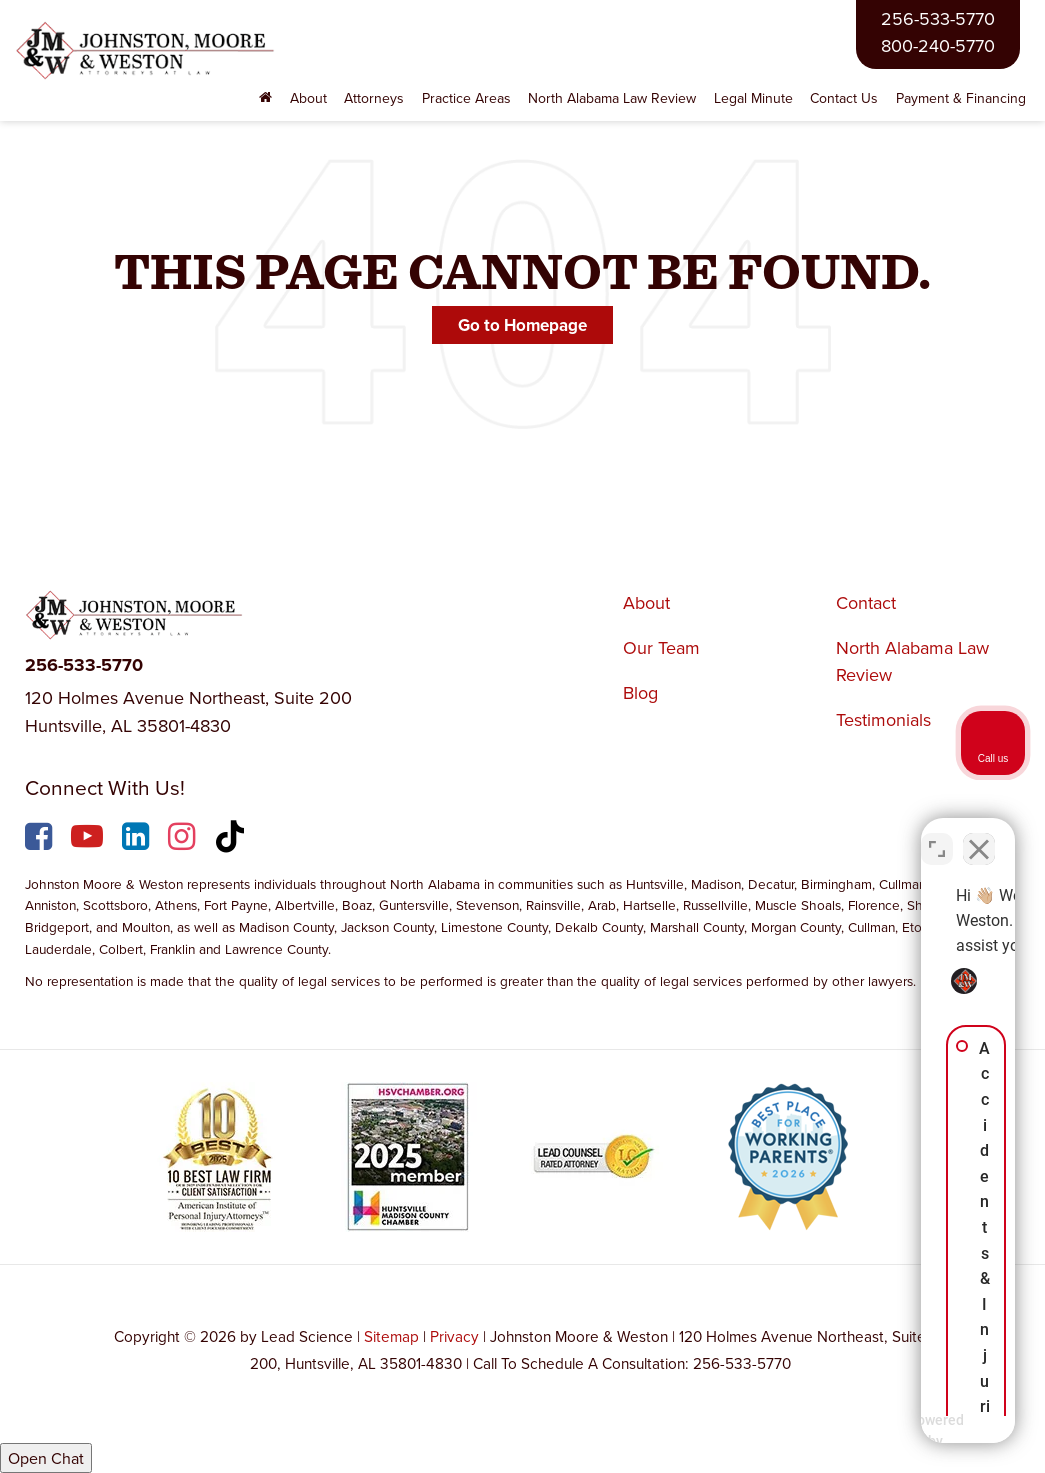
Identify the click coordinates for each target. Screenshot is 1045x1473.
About (646, 602)
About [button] (308, 98)
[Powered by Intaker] (875, 1431)
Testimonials (883, 719)
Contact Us (844, 98)
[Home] (266, 98)
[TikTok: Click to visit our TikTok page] (232, 839)
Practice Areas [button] (466, 98)
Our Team (661, 647)
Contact (866, 602)
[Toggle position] (937, 834)
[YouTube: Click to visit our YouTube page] (89, 839)
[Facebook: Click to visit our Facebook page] (41, 839)
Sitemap (391, 1336)
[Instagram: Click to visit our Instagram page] (184, 839)
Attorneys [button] (374, 98)
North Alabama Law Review (612, 98)
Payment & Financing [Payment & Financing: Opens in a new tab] (961, 98)
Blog (640, 692)
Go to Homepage (522, 325)
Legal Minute (753, 98)
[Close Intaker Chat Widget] (979, 834)
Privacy (454, 1336)
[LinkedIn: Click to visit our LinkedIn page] (138, 839)
